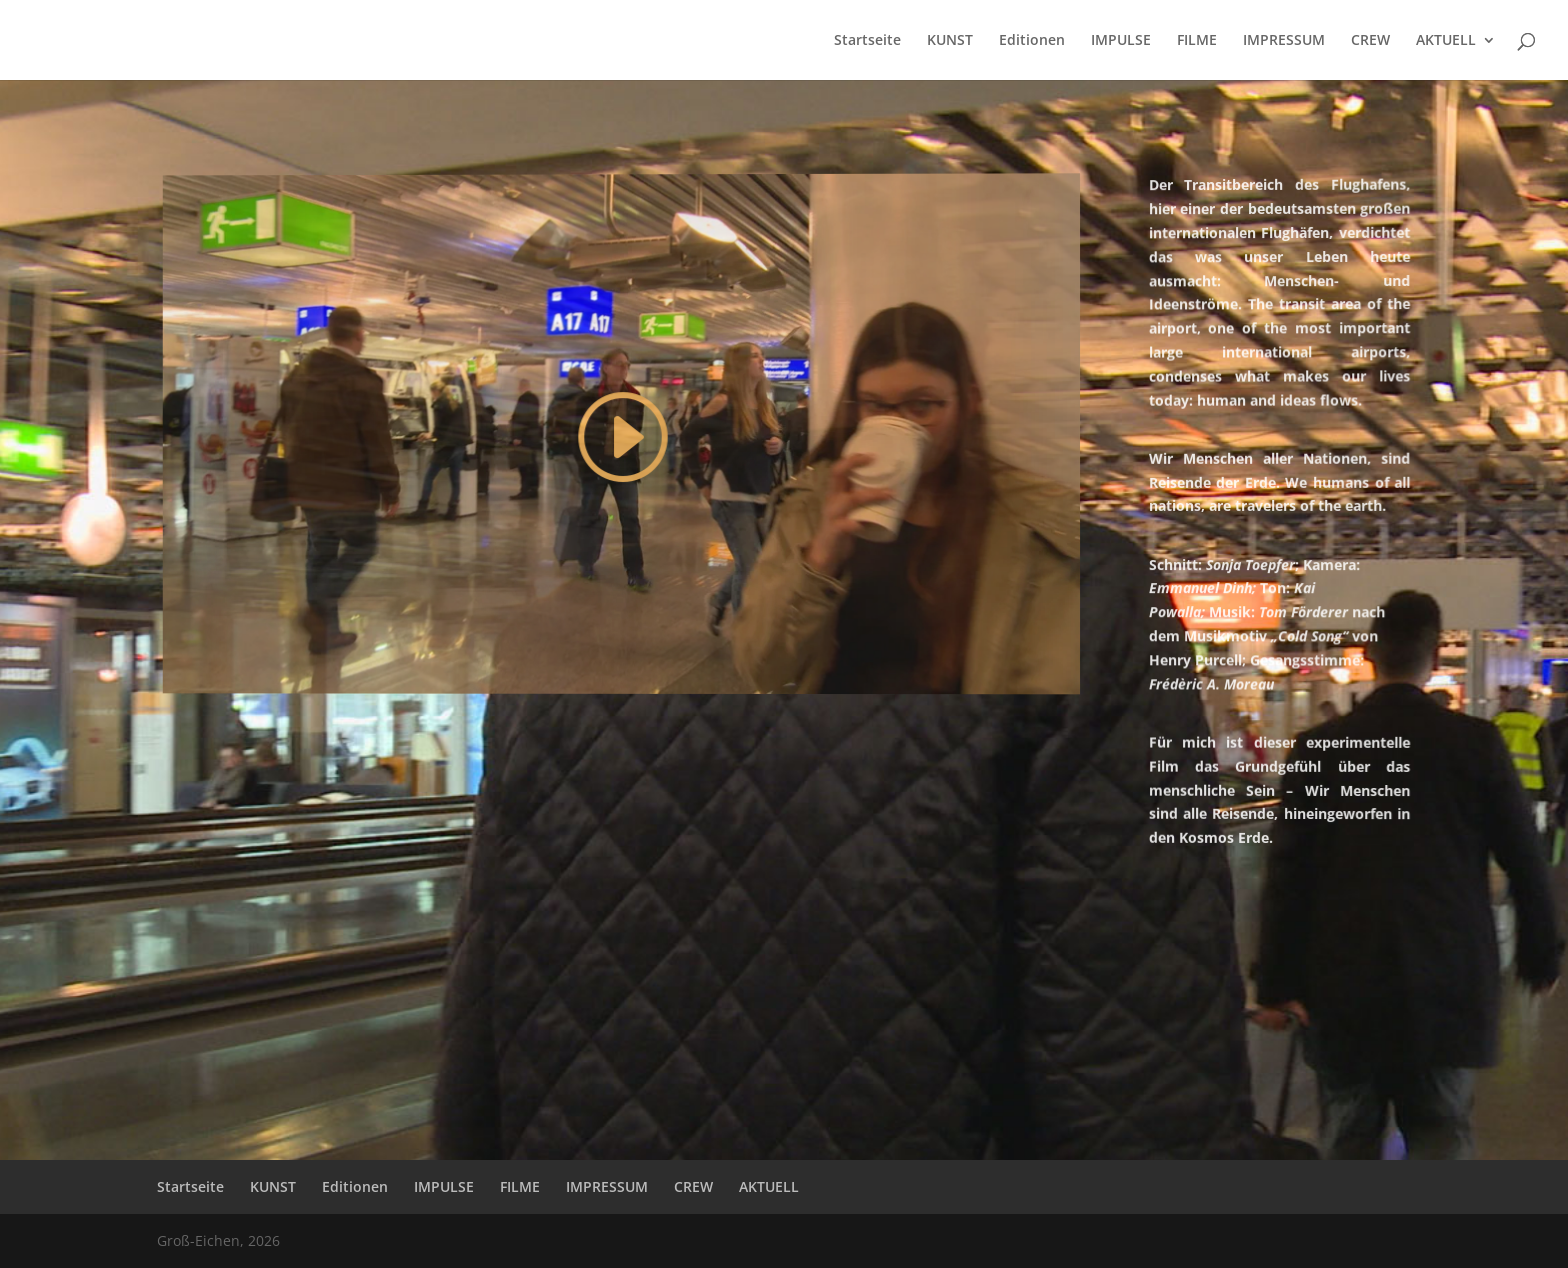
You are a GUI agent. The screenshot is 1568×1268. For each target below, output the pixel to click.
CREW (1370, 41)
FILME (1197, 41)
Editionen (1032, 41)
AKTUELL (1446, 41)
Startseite (867, 41)
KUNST (950, 41)
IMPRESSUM (1284, 41)
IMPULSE (1121, 41)
